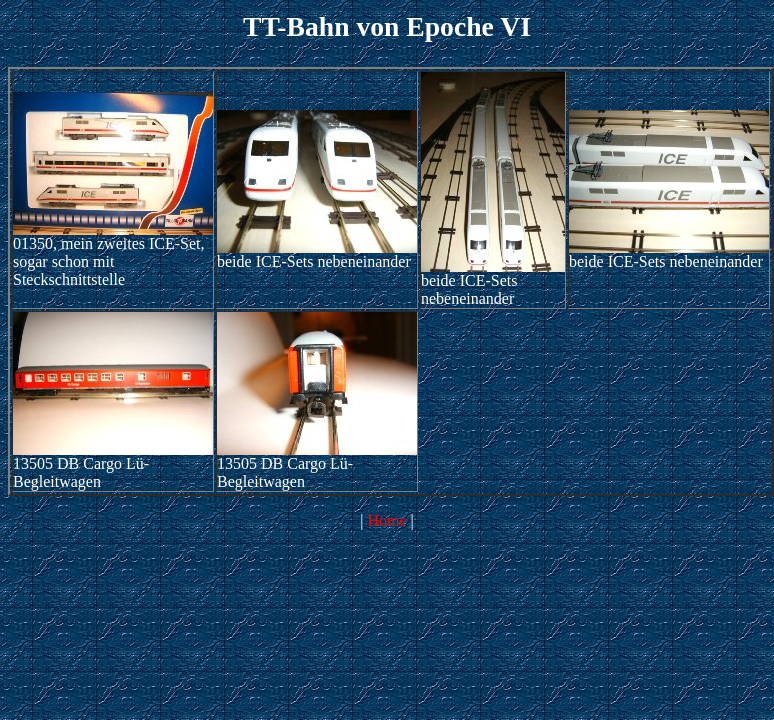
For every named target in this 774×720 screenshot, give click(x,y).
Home (386, 520)
